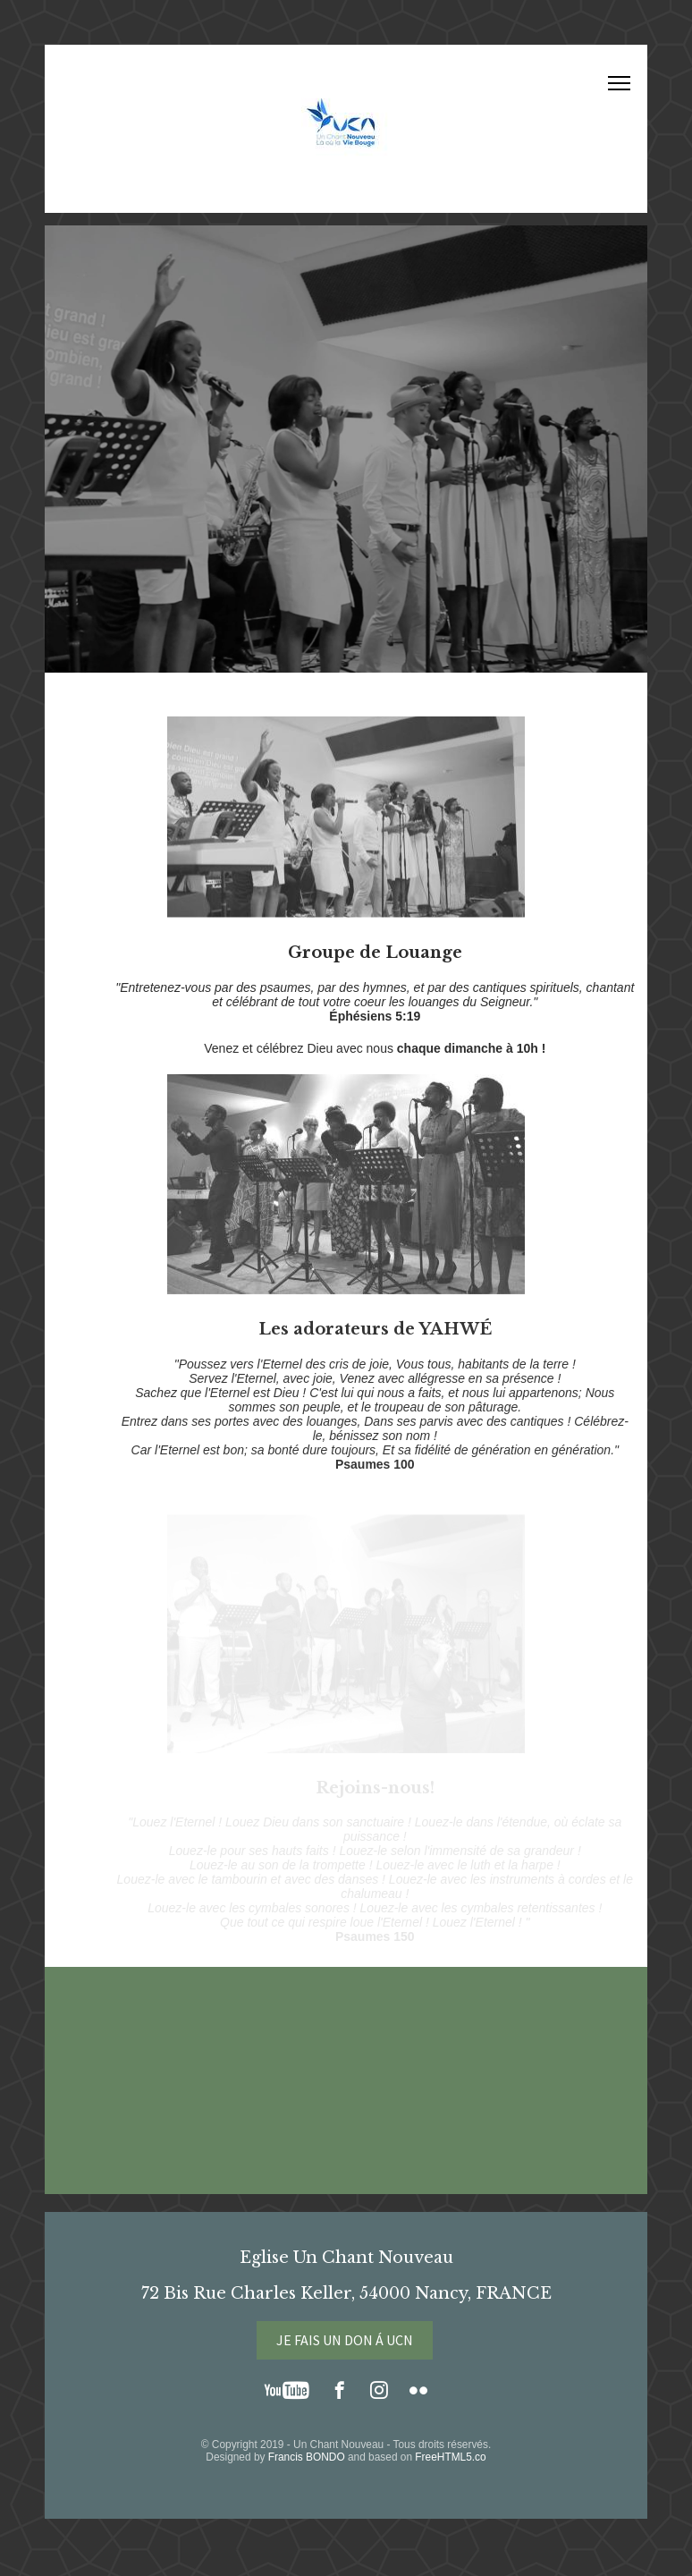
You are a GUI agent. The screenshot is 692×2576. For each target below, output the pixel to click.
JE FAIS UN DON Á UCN (344, 2340)
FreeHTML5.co (450, 2457)
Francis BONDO (306, 2457)
